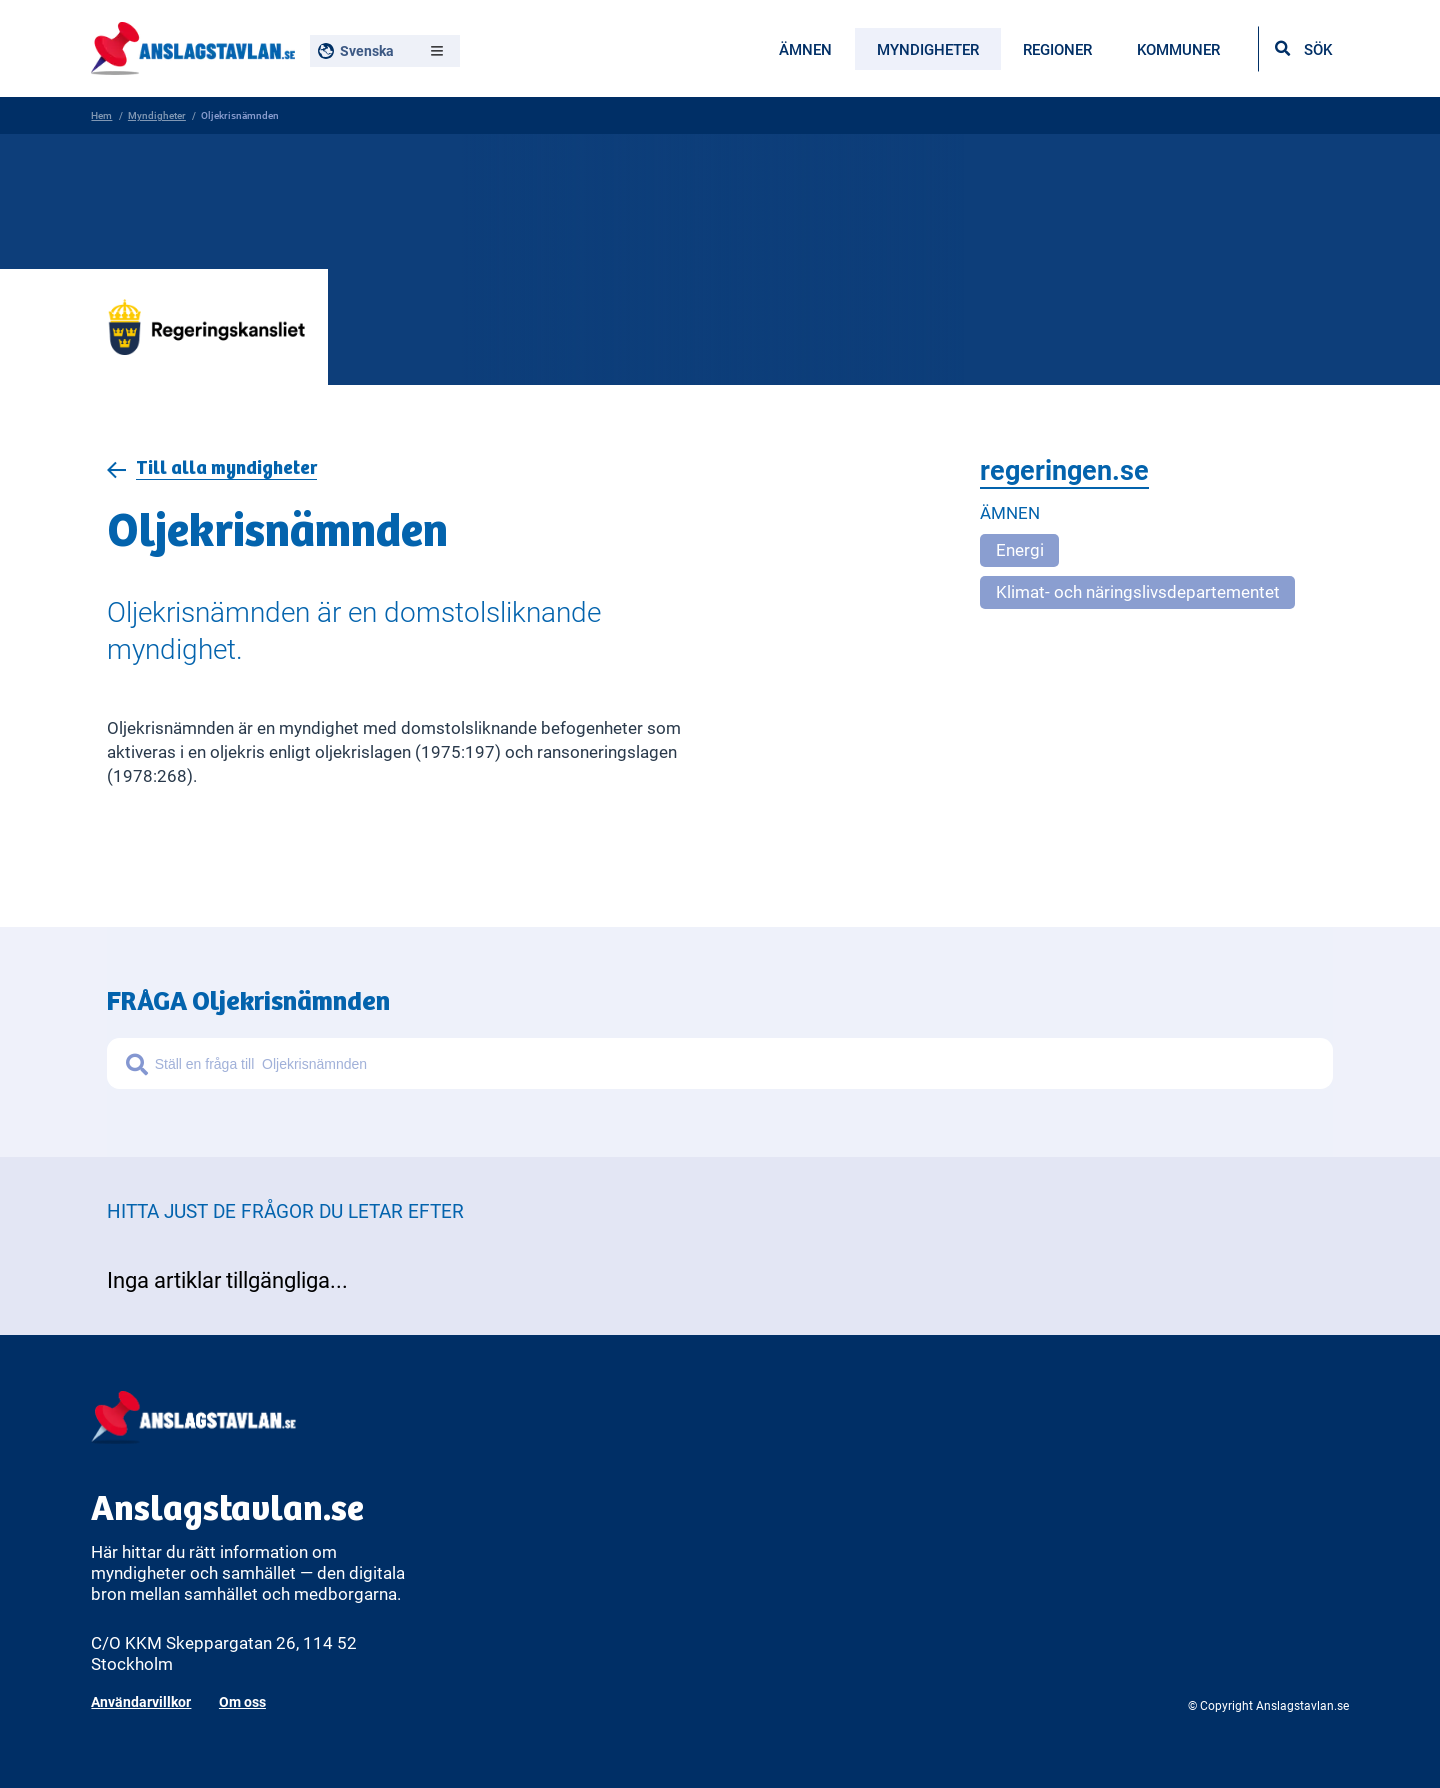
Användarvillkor (141, 1701)
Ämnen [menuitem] (805, 49)
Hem (101, 115)
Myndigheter (157, 115)
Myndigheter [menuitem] (928, 49)
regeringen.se (1064, 471)
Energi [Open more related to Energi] (1020, 551)
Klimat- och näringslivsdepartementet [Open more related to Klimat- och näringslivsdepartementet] (1138, 593)
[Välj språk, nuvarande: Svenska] (385, 51)
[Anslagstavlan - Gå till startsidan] (192, 45)
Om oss (242, 1701)
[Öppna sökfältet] (1303, 48)
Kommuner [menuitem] (1178, 49)
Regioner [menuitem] (1057, 49)
